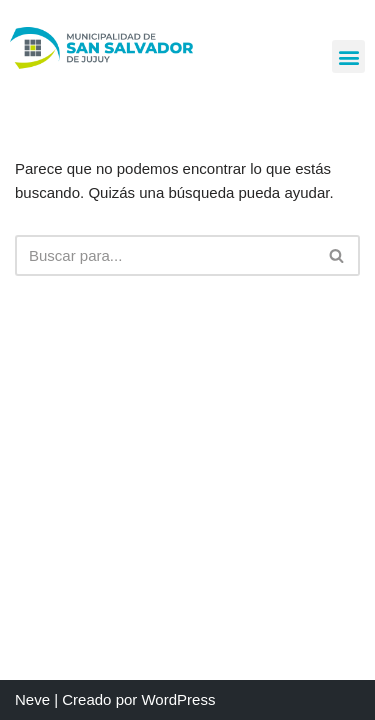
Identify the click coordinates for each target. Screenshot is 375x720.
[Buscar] (165, 255)
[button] (348, 56)
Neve (32, 699)
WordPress (178, 699)
